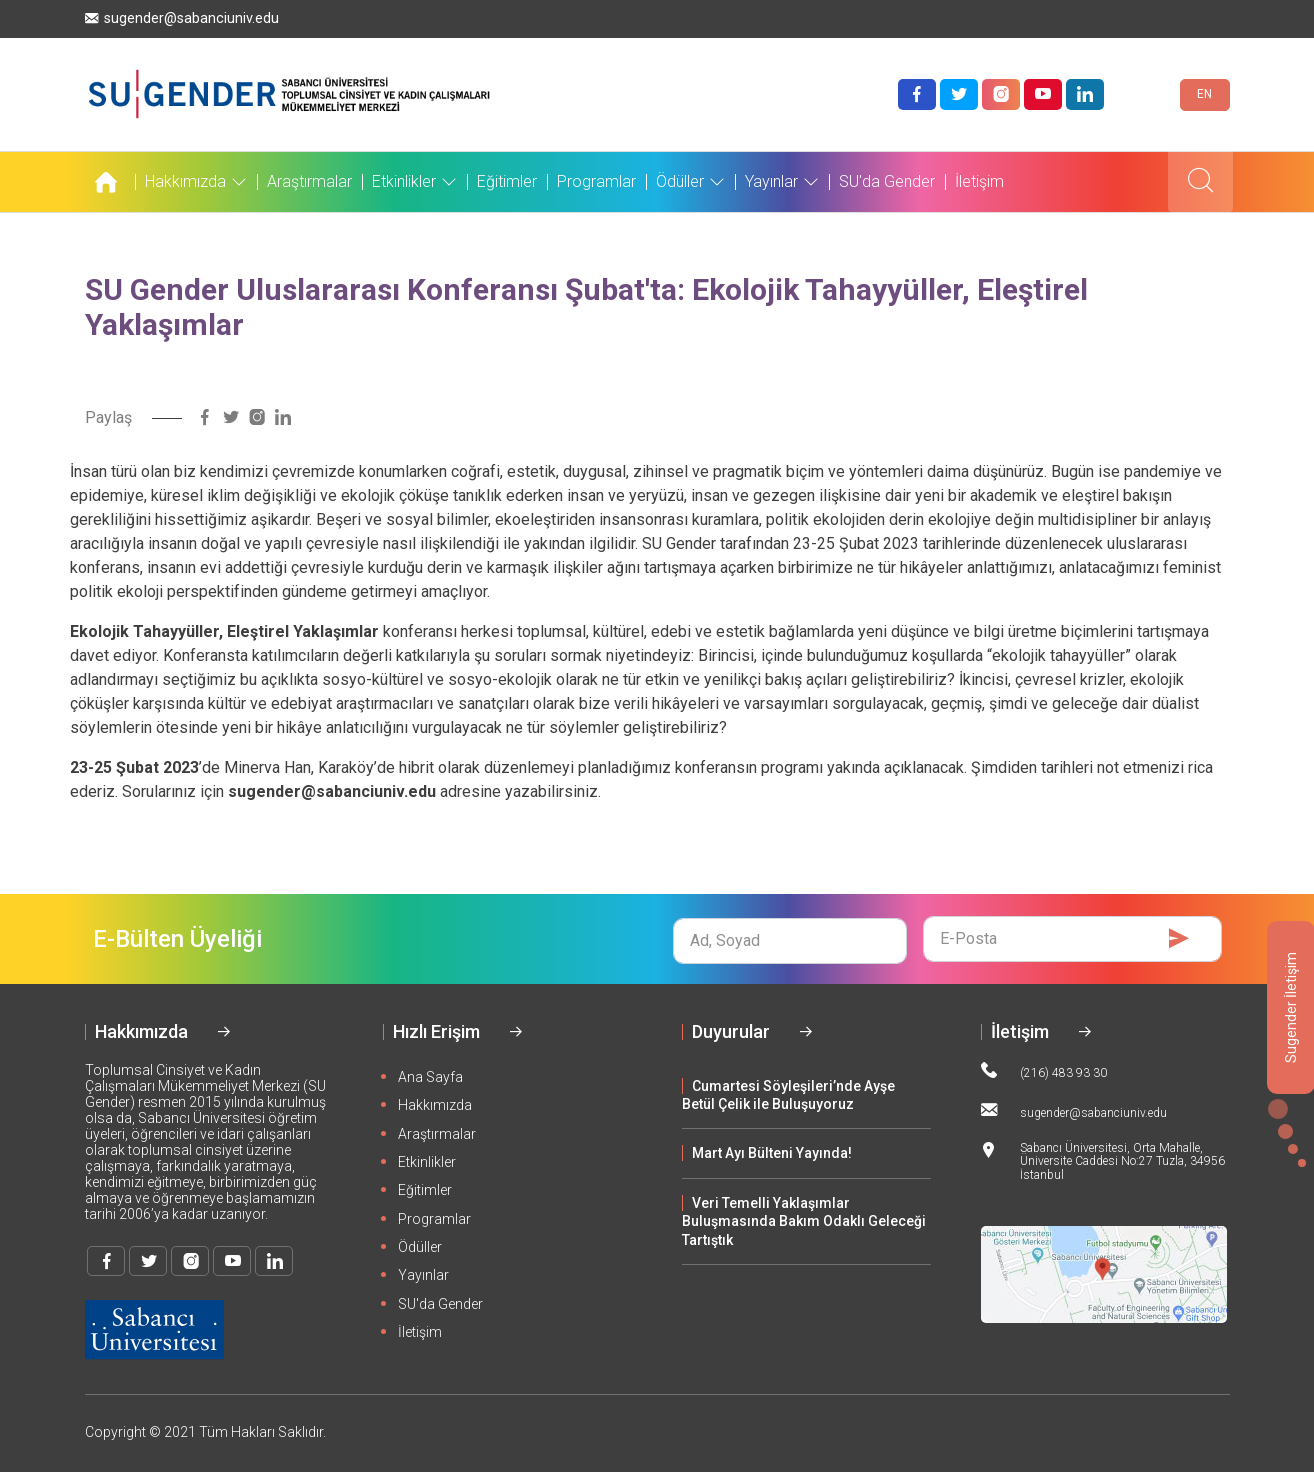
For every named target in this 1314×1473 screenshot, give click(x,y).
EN (1204, 94)
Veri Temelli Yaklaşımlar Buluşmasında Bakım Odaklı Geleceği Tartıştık (804, 1221)
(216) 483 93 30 (1044, 1071)
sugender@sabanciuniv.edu (182, 18)
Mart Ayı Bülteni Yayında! (772, 1153)
